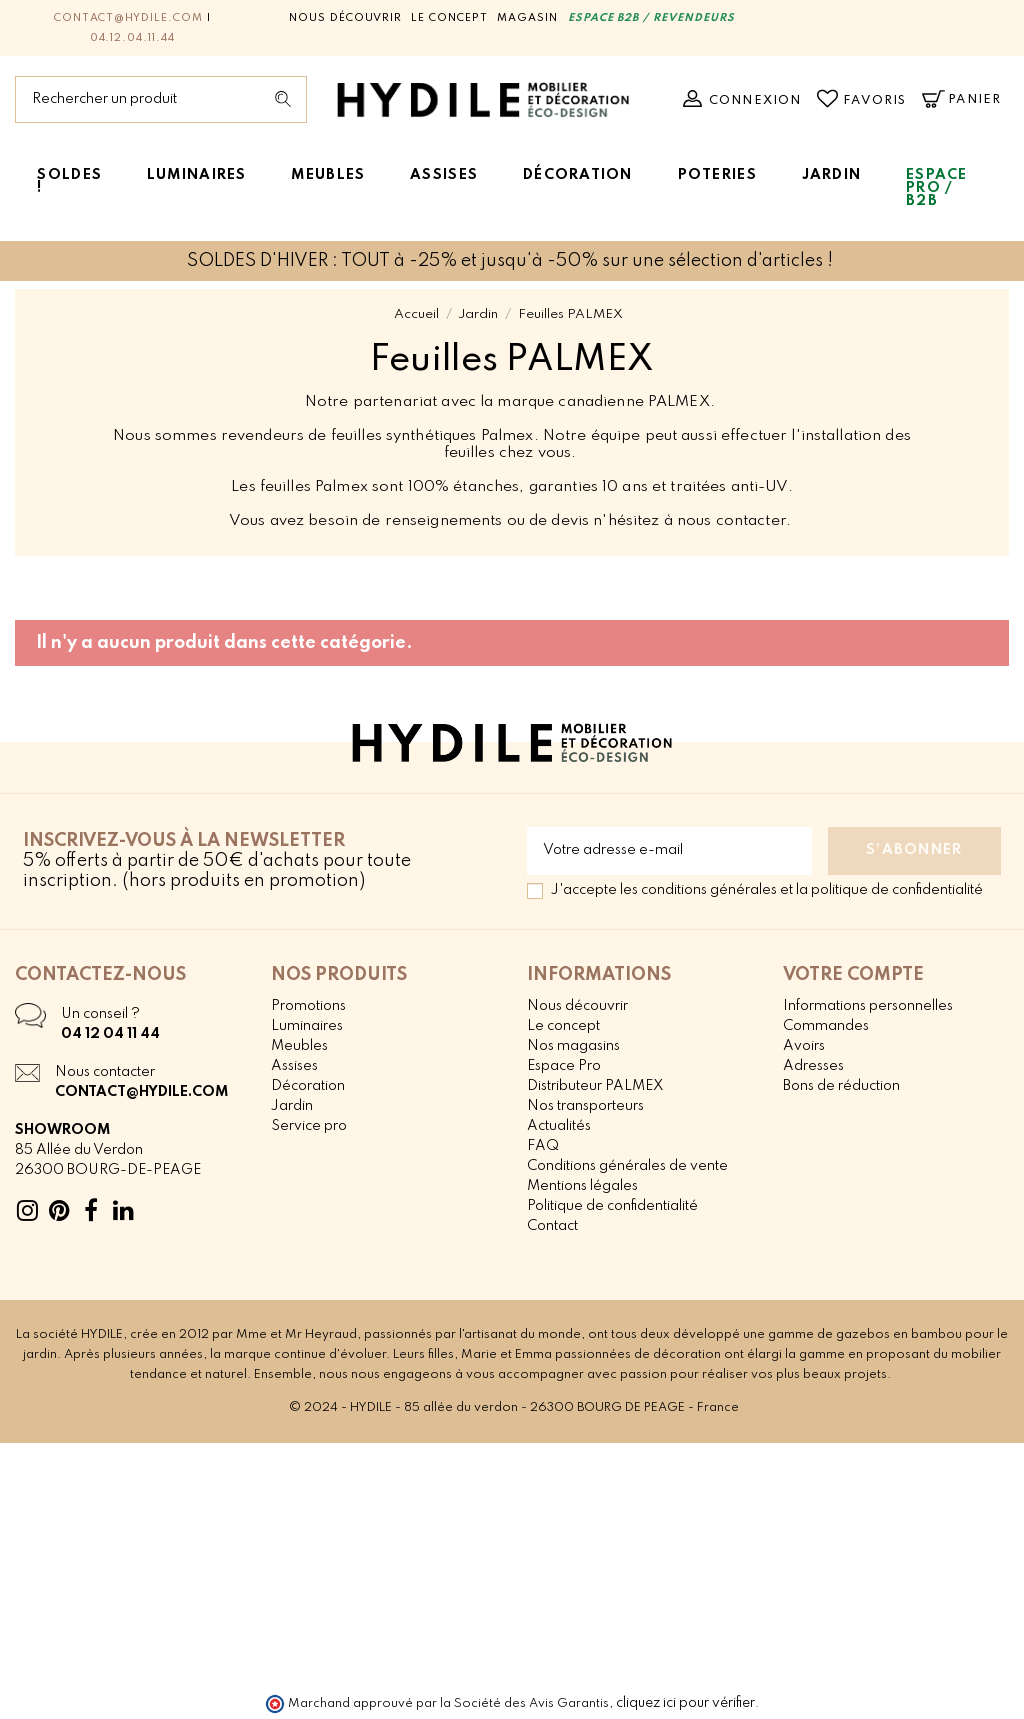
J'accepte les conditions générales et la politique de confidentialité (767, 890)
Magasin (527, 18)
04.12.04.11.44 (132, 38)
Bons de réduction (841, 1086)
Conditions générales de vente (627, 1166)
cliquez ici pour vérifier (685, 1703)
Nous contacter (105, 1072)
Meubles (299, 1046)
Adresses (813, 1066)
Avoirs (804, 1046)
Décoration (308, 1086)
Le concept (449, 18)
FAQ (543, 1146)
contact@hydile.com (128, 18)
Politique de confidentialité (612, 1206)
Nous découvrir (345, 18)
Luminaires (307, 1026)
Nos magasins (573, 1046)
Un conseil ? (100, 1014)
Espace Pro (564, 1066)
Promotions (308, 1006)
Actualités (559, 1126)
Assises (294, 1066)
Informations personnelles (868, 1006)
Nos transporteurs (585, 1106)
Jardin (292, 1106)
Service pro (309, 1126)
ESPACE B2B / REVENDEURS (651, 18)
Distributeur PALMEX (595, 1086)
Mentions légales (582, 1186)
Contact (552, 1226)
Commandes (826, 1026)
